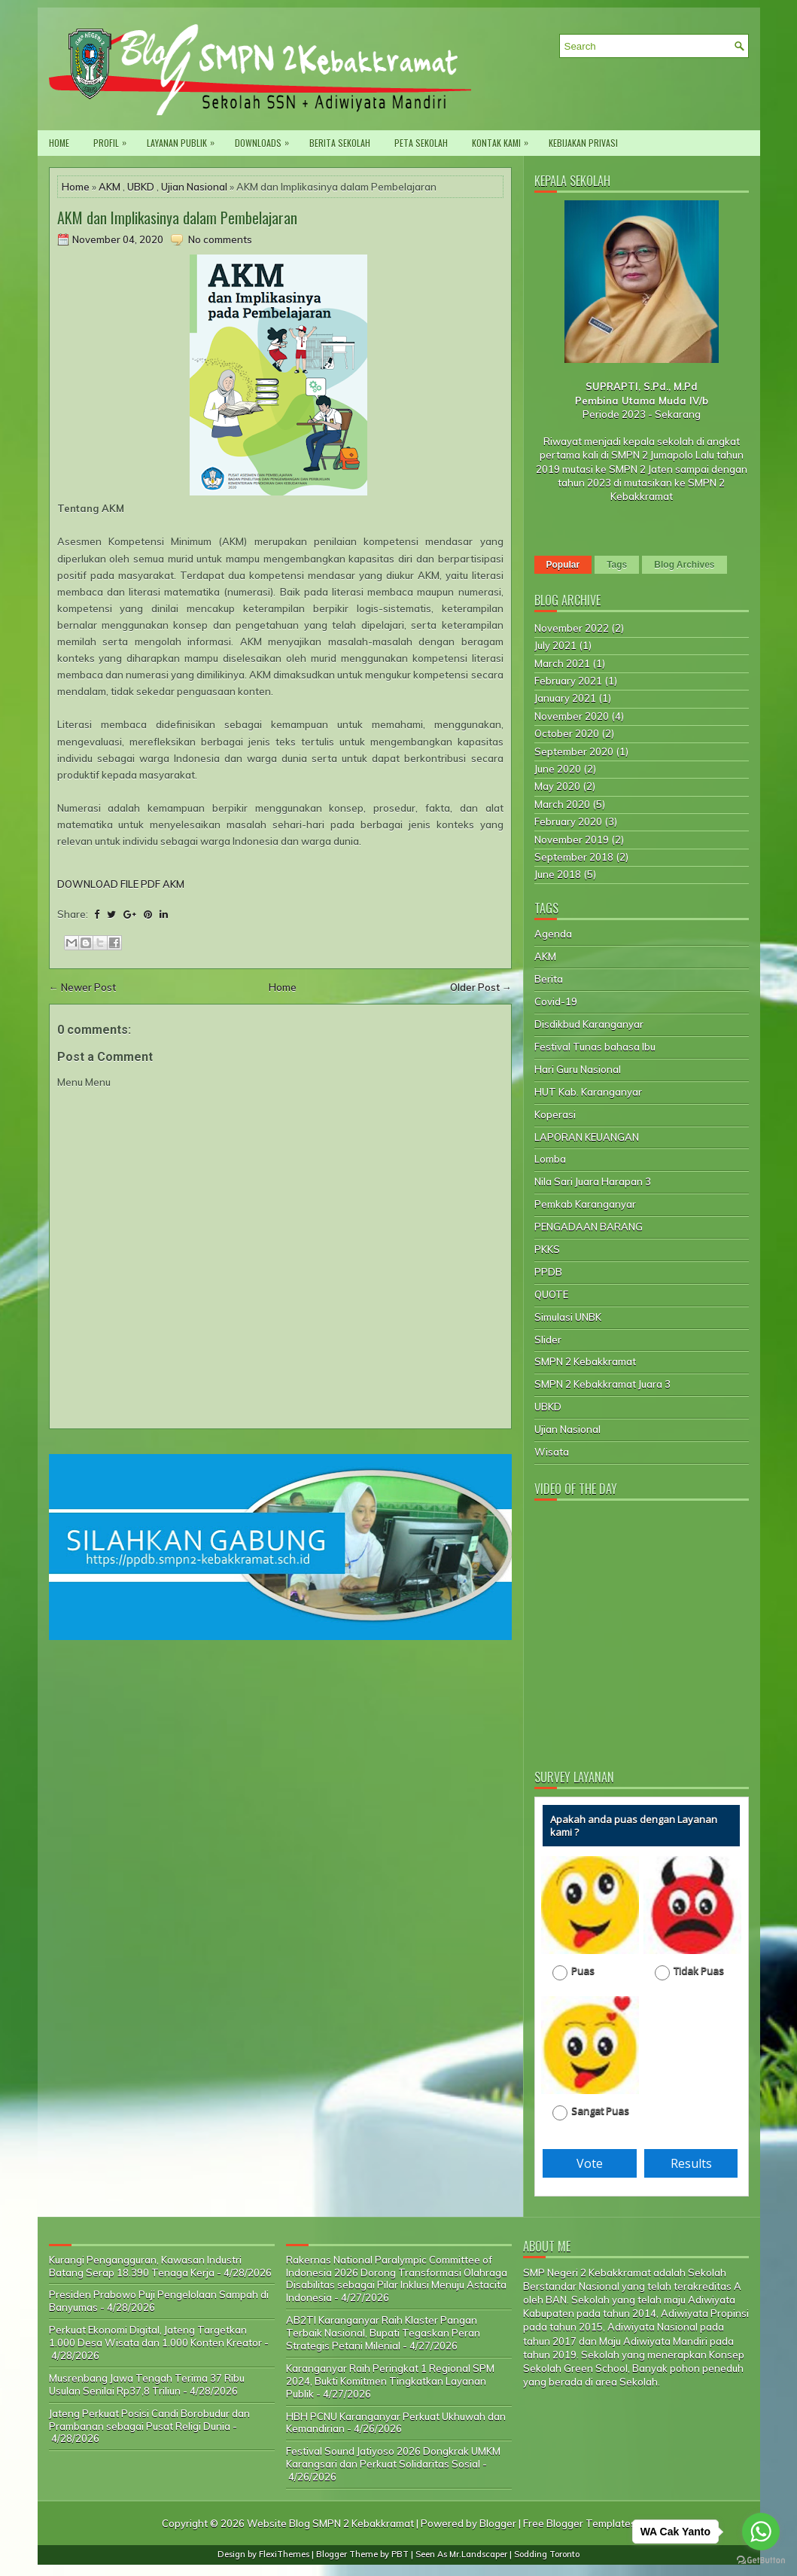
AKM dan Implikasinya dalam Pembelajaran (177, 217)
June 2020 (557, 769)
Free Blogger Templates (579, 2523)
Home (59, 142)
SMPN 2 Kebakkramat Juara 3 (602, 1384)
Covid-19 (555, 1001)
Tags (617, 564)
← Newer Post (82, 987)
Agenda (553, 934)
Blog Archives (684, 564)
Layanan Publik (184, 139)
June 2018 (557, 874)
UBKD (140, 187)
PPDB (548, 1272)
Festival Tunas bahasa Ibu (595, 1047)
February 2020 (568, 821)
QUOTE (551, 1294)
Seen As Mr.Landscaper (461, 2554)
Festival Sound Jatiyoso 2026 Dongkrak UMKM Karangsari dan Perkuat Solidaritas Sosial (393, 2457)
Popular (563, 564)
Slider (547, 1340)
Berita (548, 979)
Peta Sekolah (421, 142)
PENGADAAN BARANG (588, 1227)
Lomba (550, 1159)
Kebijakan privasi (583, 142)
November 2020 (571, 716)
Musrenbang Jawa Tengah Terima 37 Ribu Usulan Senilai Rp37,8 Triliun (147, 2384)
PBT (400, 2554)
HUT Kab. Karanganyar (588, 1092)
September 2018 (573, 857)
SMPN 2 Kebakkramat (585, 1361)
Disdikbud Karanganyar (588, 1024)
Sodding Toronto (546, 2554)
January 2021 (565, 698)
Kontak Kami (504, 139)
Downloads (266, 139)
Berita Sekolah (339, 142)
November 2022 (571, 628)
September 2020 (573, 751)
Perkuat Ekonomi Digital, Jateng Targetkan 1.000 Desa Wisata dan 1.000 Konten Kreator (155, 2336)
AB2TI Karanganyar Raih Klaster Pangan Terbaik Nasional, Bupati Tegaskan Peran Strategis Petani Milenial (383, 2333)
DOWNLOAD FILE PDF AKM (120, 884)
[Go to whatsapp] (761, 2531)
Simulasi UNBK (567, 1317)
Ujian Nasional (194, 187)
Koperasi (555, 1114)
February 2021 (568, 681)
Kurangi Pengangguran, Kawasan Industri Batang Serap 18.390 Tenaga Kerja (145, 2266)
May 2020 (557, 786)
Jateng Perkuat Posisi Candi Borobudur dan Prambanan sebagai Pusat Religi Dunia (149, 2419)
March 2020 (562, 804)
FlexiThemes (284, 2554)
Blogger (497, 2523)
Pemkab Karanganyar (585, 1204)
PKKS (547, 1249)
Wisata (551, 1452)
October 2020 (566, 733)
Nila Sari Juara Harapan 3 (592, 1181)
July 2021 (555, 645)
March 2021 (562, 663)
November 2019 (571, 840)
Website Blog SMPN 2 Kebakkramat (330, 2523)
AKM (109, 187)
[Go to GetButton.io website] (761, 2560)
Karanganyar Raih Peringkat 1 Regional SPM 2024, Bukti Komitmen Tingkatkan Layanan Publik (390, 2381)
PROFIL (113, 139)
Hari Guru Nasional (577, 1069)
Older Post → (481, 987)
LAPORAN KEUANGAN (586, 1137)
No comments (220, 239)
